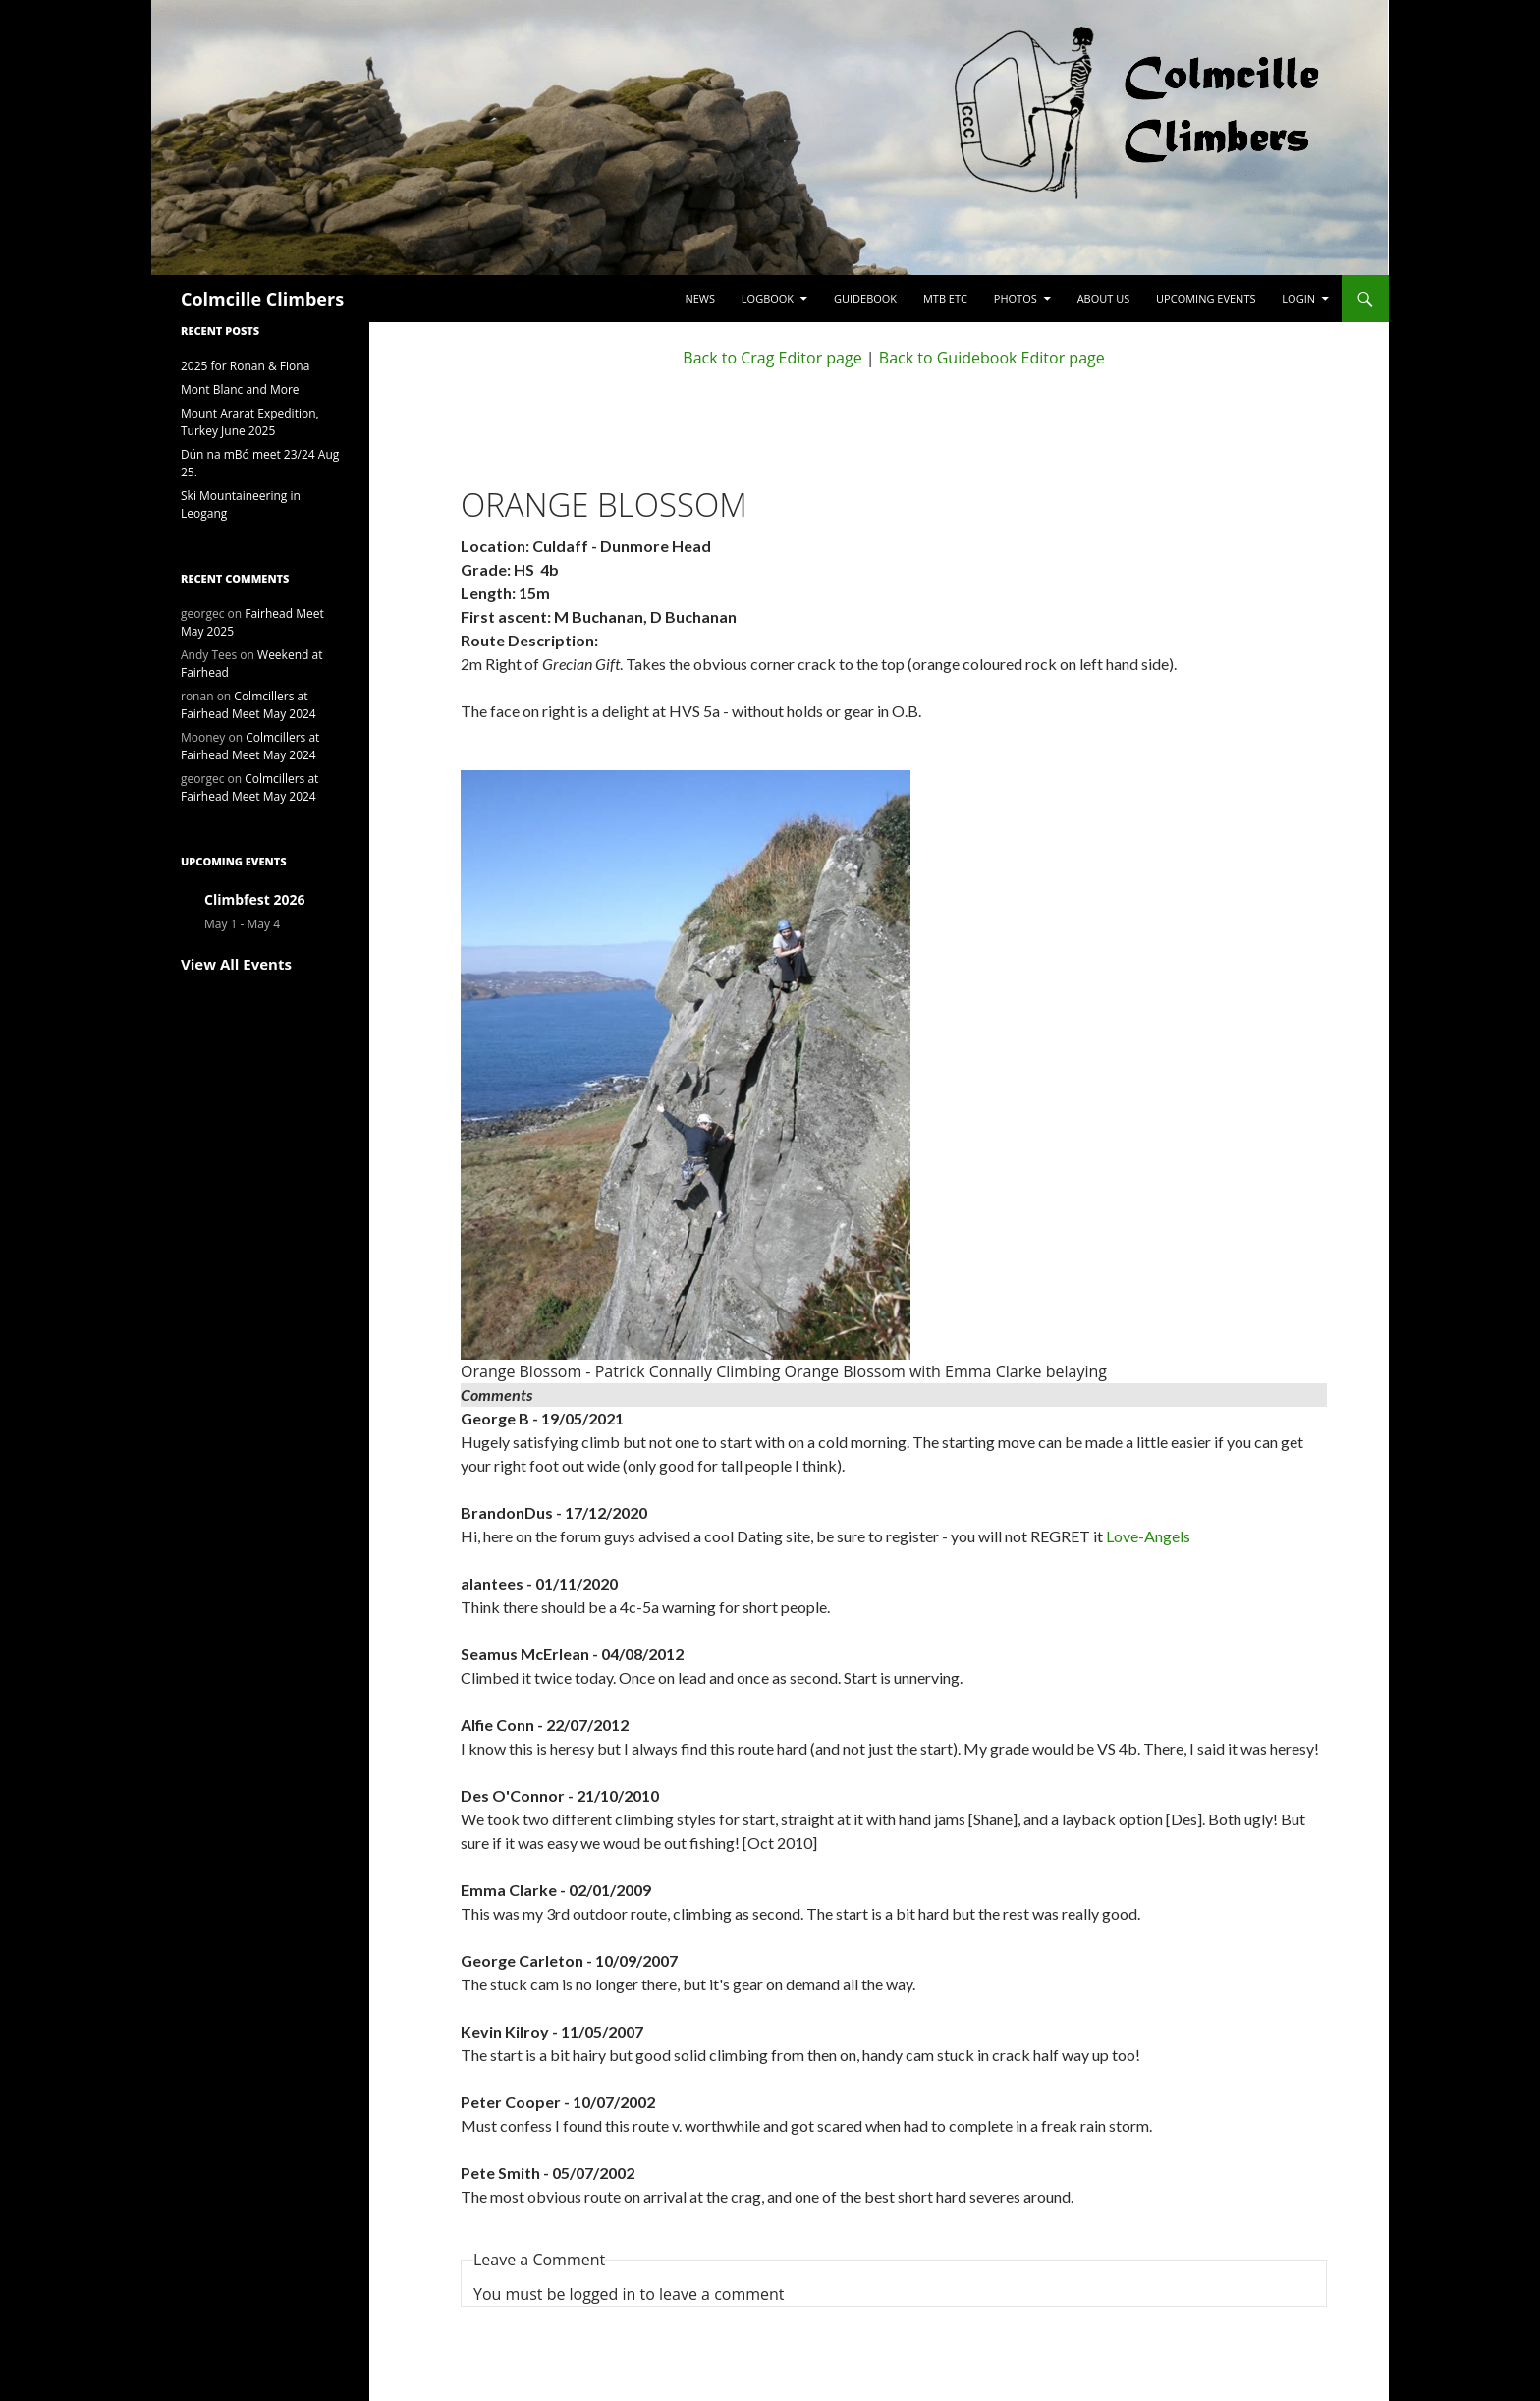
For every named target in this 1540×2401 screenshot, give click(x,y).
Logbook (768, 298)
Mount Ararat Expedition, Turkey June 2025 (250, 422)
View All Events (236, 964)
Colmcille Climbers (262, 298)
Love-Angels (1148, 1536)
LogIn (1298, 298)
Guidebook (865, 298)
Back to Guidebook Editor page (992, 357)
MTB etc (945, 298)
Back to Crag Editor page (772, 357)
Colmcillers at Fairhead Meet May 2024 (248, 705)
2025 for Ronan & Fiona (245, 366)
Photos (1015, 298)
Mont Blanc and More (240, 389)
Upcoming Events (1205, 298)
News (700, 298)
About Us (1103, 298)
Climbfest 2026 (254, 899)
